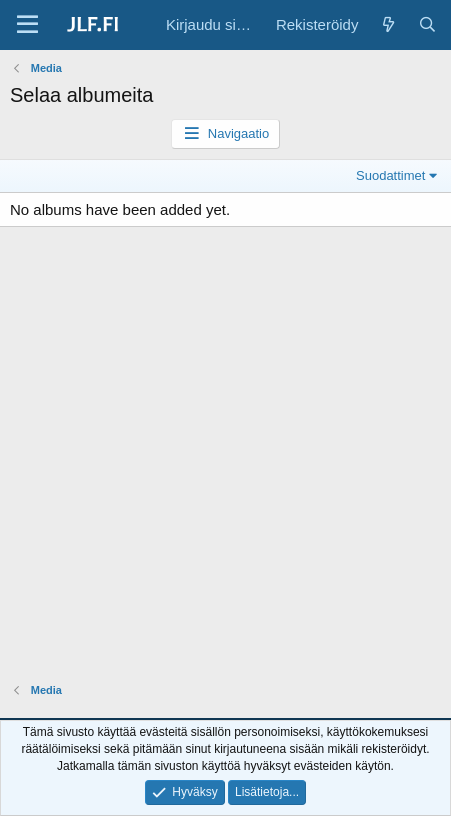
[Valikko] (27, 25)
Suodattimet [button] (390, 175)
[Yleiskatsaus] (387, 24)
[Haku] (427, 24)
